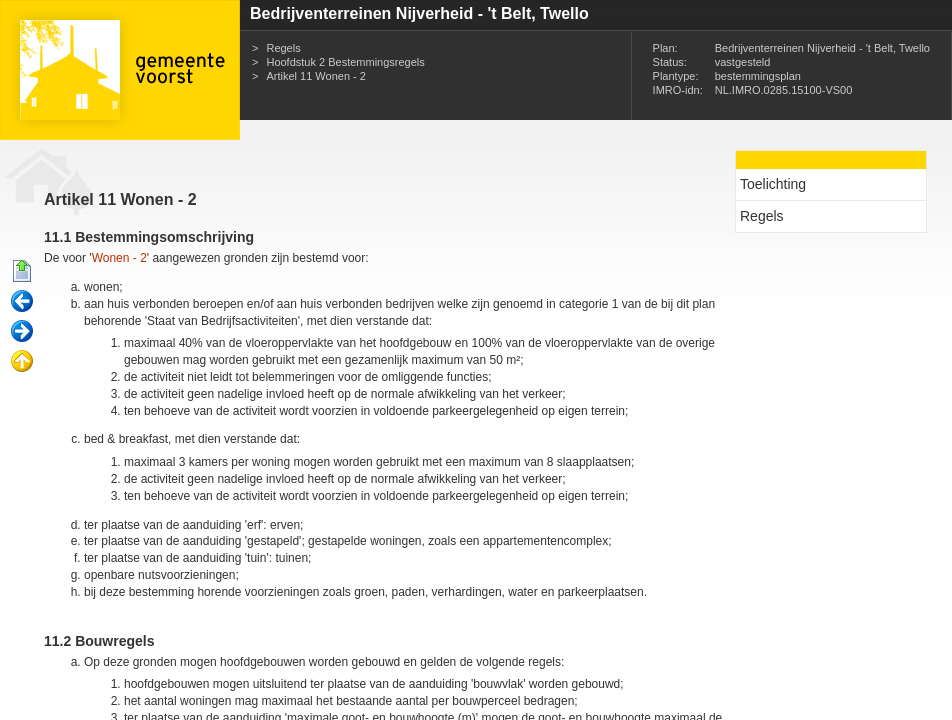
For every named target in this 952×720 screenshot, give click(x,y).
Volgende (22, 332)
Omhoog (22, 362)
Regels (283, 48)
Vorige (22, 302)
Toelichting (773, 184)
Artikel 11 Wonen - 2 (315, 76)
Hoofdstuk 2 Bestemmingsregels (345, 62)
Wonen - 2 (119, 258)
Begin (22, 272)
